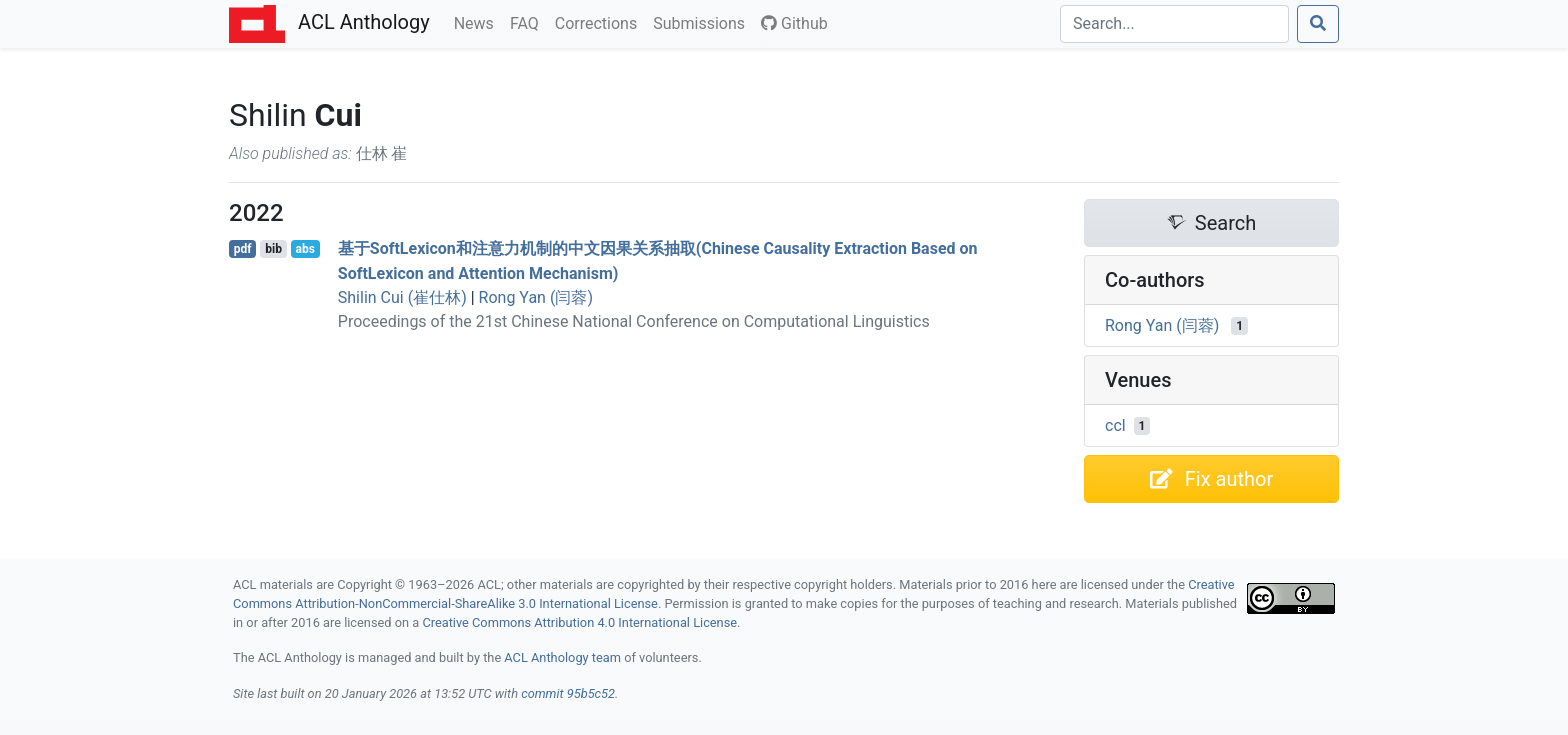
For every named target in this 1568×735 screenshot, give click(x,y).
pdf (243, 249)
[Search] (1174, 24)
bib (273, 249)
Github (794, 23)
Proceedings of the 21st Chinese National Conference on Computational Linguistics (634, 321)
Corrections (600, 22)
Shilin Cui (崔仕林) (402, 297)
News (478, 22)
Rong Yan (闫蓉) (536, 297)
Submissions (703, 22)
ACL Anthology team (562, 657)
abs (304, 249)
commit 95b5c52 (568, 693)
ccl (1115, 425)
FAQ (528, 22)
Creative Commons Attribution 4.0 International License (579, 622)
